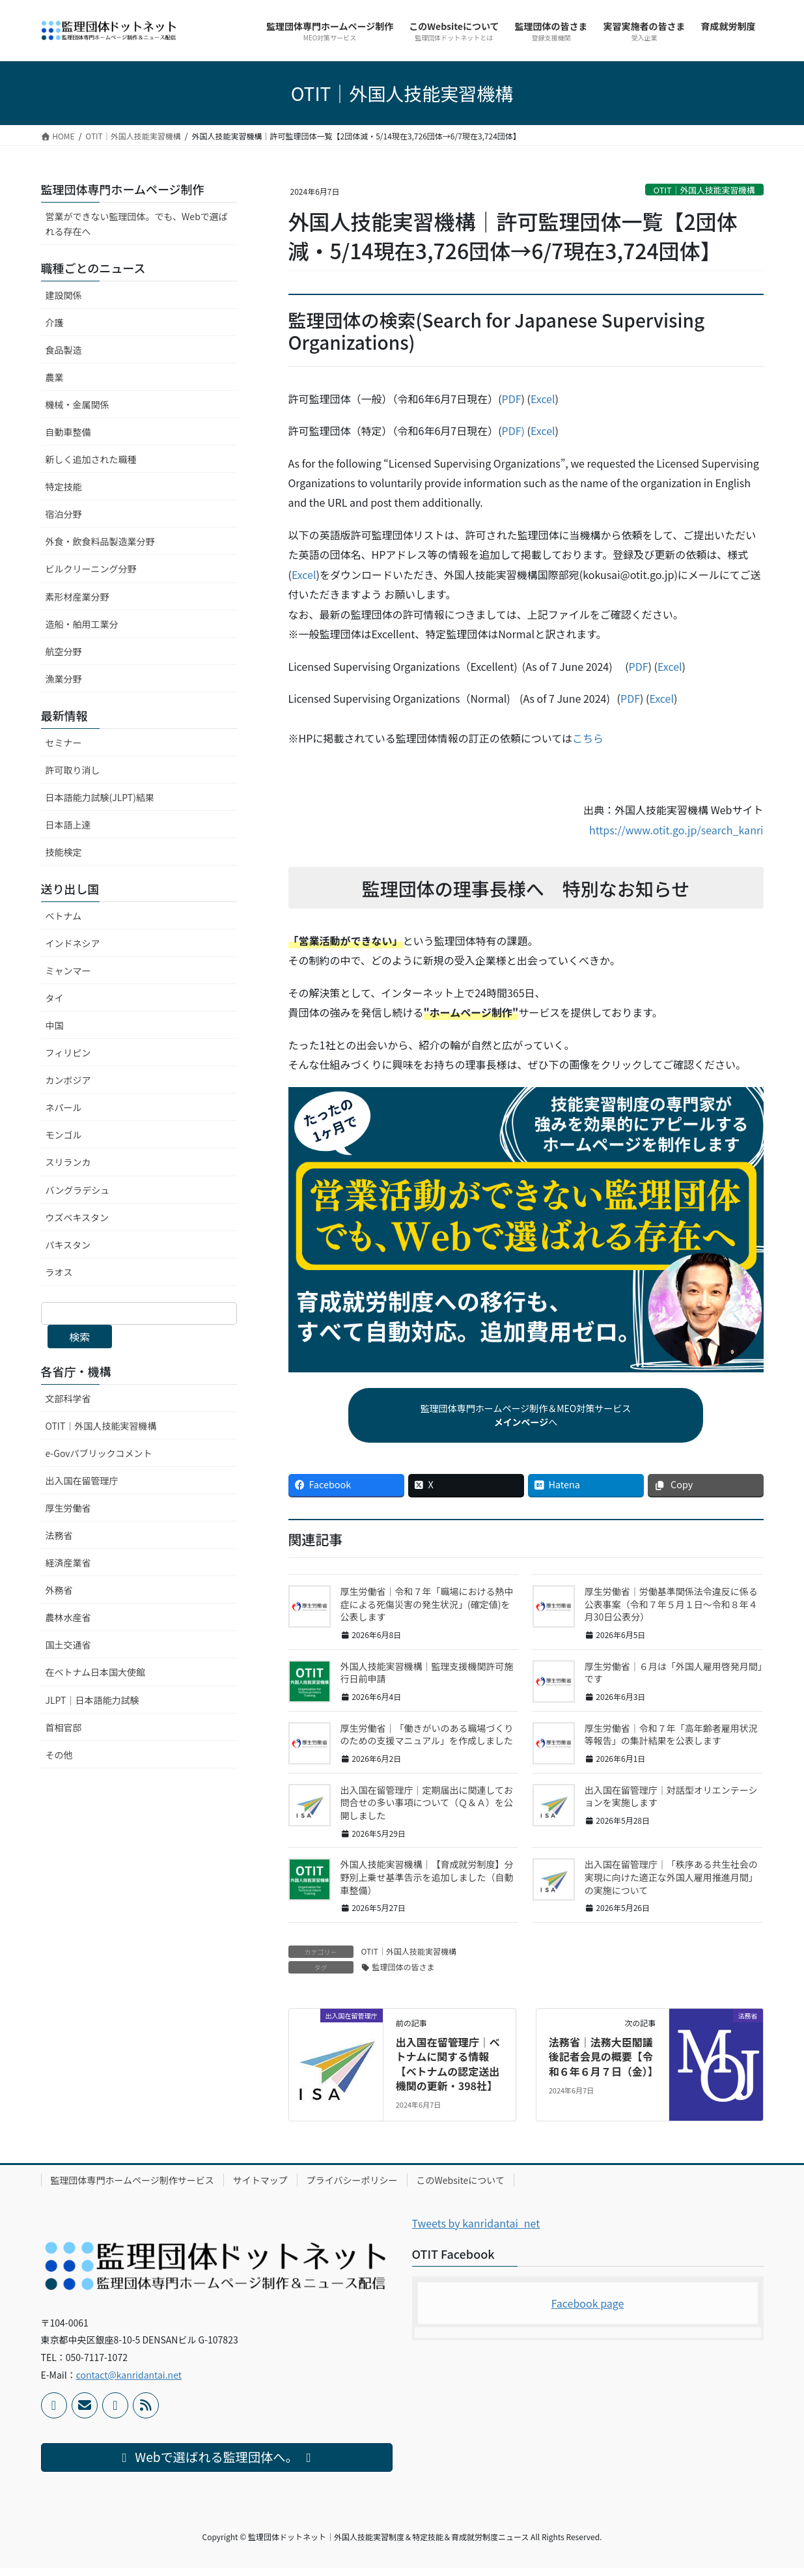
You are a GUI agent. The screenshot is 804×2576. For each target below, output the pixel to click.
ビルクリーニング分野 (91, 568)
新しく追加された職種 (91, 459)
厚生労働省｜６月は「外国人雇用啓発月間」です (673, 1680)
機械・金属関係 (77, 404)
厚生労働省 (68, 1507)
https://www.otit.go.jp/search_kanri (676, 830)
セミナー (64, 742)
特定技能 (64, 486)
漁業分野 (64, 678)
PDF (511, 398)
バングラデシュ (78, 1189)
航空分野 (64, 651)
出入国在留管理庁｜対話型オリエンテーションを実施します (671, 1804)
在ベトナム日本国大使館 (96, 1671)
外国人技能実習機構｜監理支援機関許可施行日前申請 (427, 1680)
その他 (59, 1754)
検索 (79, 1336)
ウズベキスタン (77, 1217)
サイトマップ (260, 2187)
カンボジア (68, 1079)
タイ (55, 997)
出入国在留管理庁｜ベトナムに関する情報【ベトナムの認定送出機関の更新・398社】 (448, 2071)
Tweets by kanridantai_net (476, 2231)
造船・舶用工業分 (82, 623)
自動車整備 (68, 431)
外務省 (59, 1589)
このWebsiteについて (461, 2187)
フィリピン (68, 1052)
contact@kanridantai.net (129, 2382)
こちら (587, 738)
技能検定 (64, 851)
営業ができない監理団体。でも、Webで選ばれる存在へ (137, 224)
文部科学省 (68, 1398)
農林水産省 (68, 1617)
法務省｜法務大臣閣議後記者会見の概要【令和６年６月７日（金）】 (603, 2064)
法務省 (59, 1535)
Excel (543, 398)
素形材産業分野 (77, 596)
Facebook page (587, 2311)
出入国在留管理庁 (82, 1480)
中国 (55, 1025)
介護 (55, 322)
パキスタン (68, 1244)
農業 (55, 377)
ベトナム (64, 915)
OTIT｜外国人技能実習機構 (704, 190)
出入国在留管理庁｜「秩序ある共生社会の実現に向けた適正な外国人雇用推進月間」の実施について (671, 1884)
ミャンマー (68, 970)
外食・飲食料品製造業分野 (100, 541)
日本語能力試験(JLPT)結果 (100, 797)
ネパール (64, 1107)
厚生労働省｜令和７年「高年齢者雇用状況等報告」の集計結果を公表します (671, 1742)
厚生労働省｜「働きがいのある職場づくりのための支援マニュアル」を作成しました (427, 1742)
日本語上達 (68, 824)
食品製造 (64, 349)
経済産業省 (68, 1562)
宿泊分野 (64, 513)
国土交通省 (68, 1644)
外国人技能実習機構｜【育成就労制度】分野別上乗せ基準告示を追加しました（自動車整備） (427, 1884)
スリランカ (68, 1161)
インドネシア (73, 943)
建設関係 (64, 295)
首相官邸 (64, 1727)
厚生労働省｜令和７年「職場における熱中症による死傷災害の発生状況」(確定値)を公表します (427, 1611)
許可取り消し (73, 769)
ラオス (59, 1272)
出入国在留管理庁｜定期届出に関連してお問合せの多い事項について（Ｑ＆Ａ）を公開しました (427, 1810)
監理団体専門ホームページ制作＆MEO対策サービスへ (526, 1419)
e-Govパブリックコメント (99, 1453)
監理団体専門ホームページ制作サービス (132, 2187)
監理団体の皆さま (403, 1974)
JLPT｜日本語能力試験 (92, 1699)
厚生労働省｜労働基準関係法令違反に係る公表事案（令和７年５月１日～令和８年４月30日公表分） (671, 1611)
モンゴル (64, 1134)
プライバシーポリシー (352, 2187)
